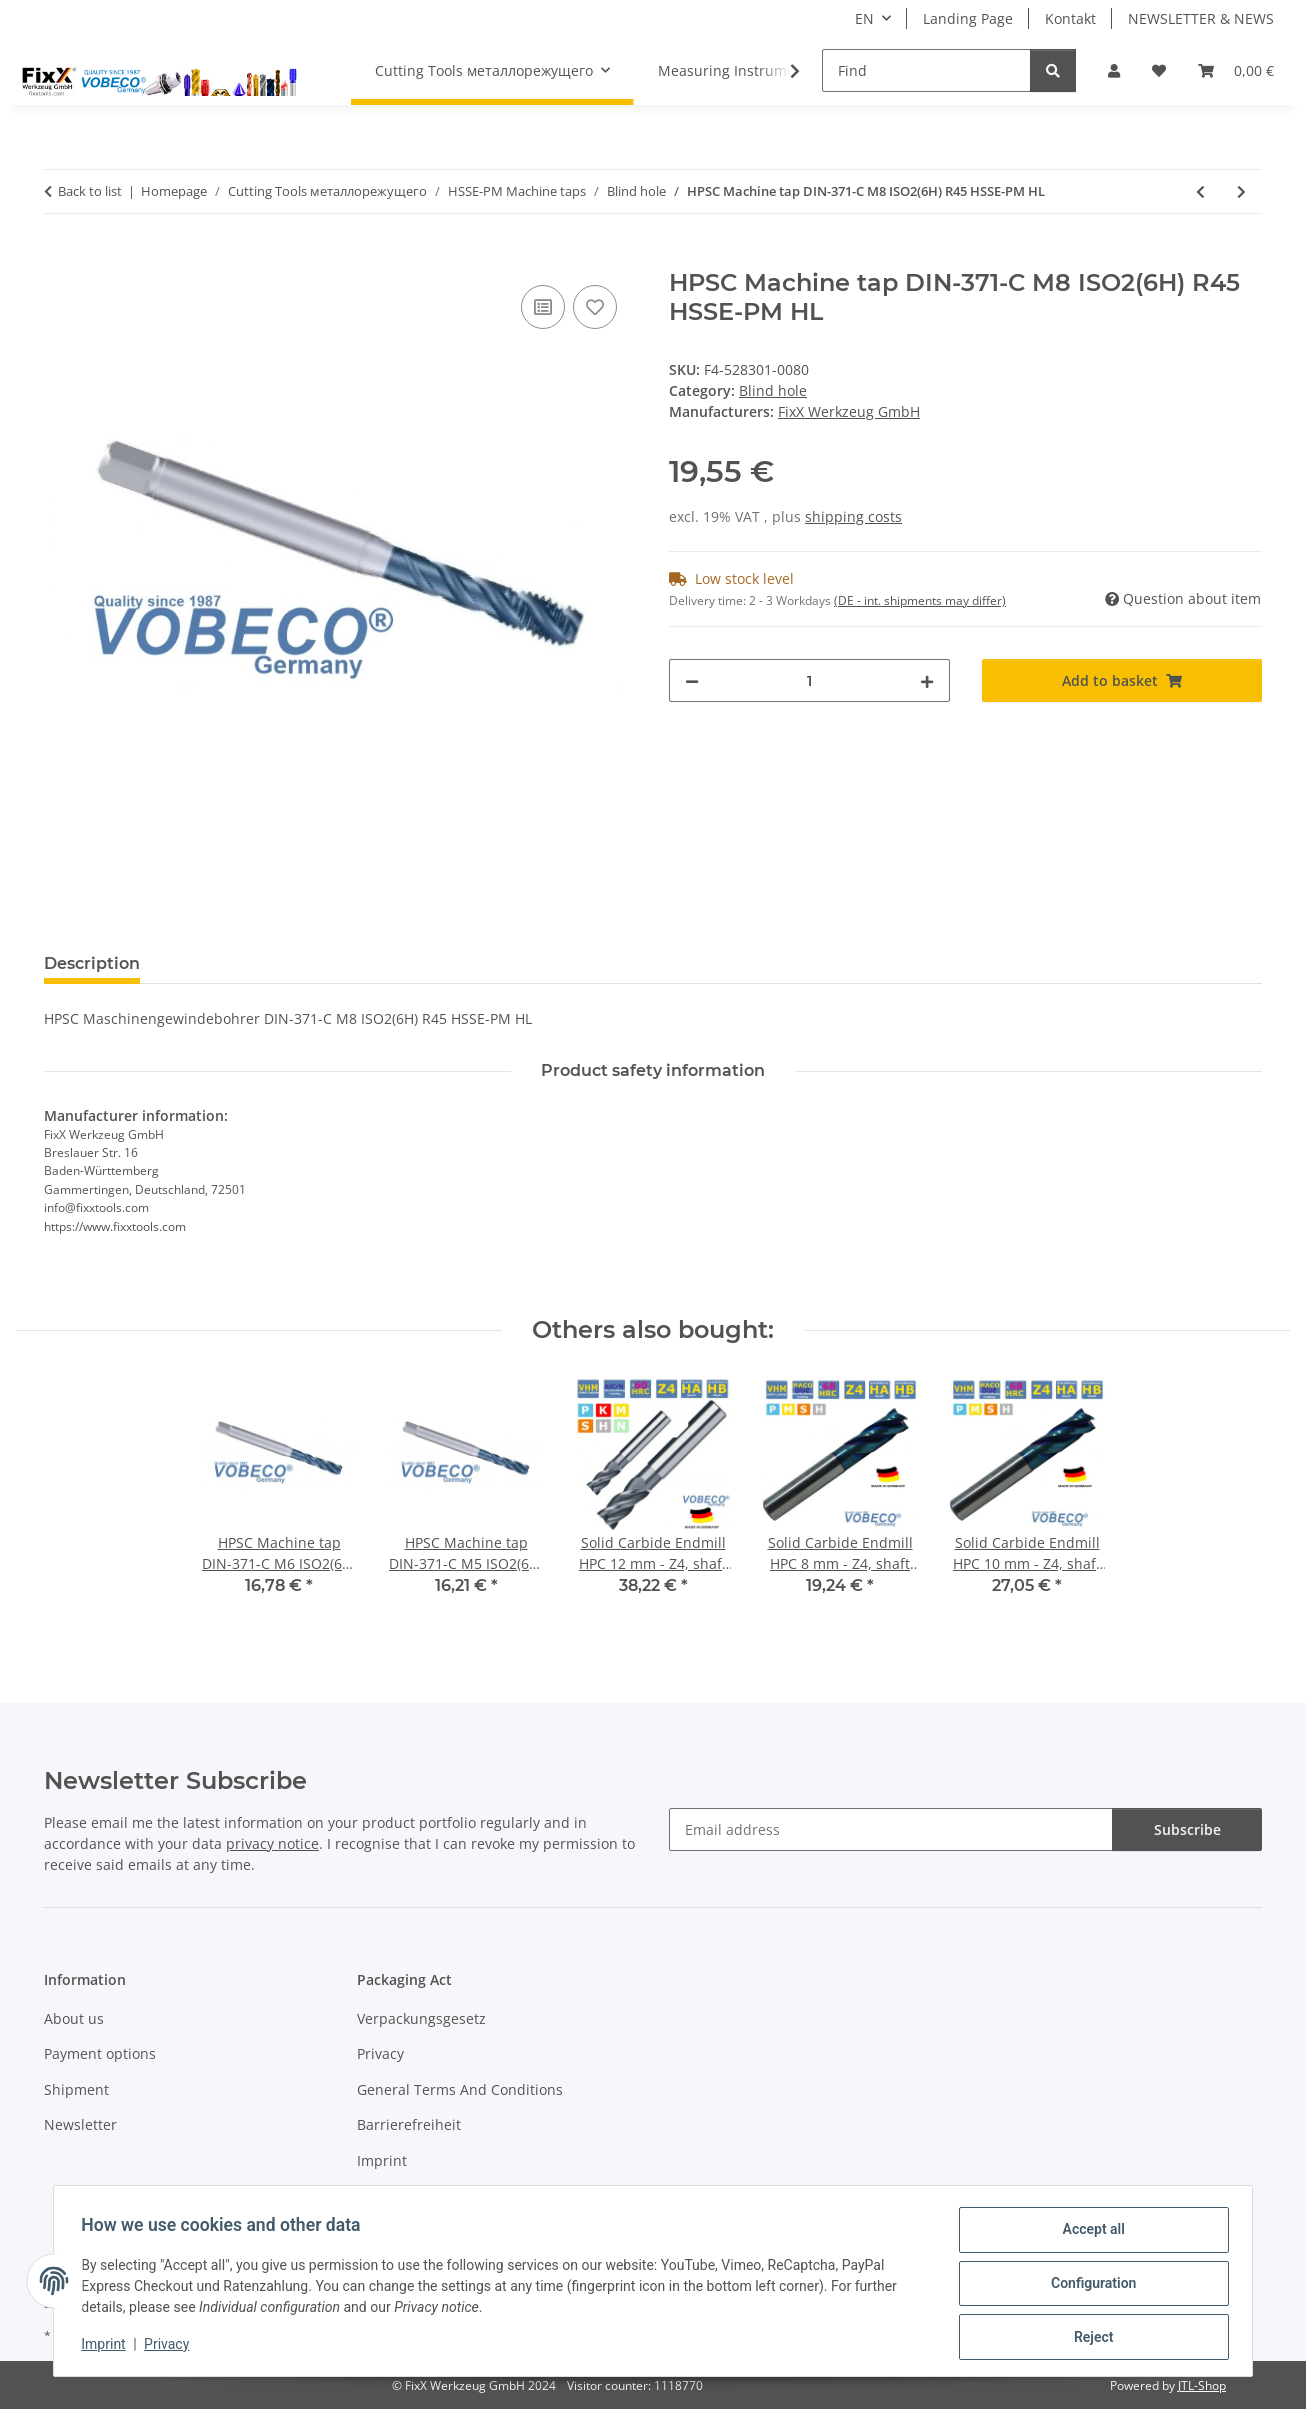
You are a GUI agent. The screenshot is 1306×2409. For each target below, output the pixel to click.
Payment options (100, 2053)
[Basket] (1236, 70)
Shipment (76, 2089)
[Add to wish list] (595, 307)
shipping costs (853, 516)
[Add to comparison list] (543, 307)
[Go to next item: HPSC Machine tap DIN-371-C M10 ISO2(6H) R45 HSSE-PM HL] (1241, 191)
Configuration (1088, 2286)
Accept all (1089, 2234)
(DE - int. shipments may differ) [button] (920, 600)
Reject (1089, 2338)
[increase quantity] (927, 680)
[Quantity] (809, 680)
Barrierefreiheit (409, 2124)
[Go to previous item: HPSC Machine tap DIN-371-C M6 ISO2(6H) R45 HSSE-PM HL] (1200, 191)
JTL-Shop (1202, 2385)
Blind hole (773, 390)
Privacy (171, 2347)
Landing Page (968, 18)
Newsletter (80, 2124)
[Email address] (891, 1829)
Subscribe (1187, 1829)
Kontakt (1070, 18)
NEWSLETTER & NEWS (1201, 18)
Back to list (90, 191)
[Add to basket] (60, 258)
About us (74, 2018)
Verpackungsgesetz (421, 2018)
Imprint (108, 2347)
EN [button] (864, 18)
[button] (1114, 70)
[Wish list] (1159, 70)
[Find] (926, 70)
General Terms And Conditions (460, 2089)
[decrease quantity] (692, 680)
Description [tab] (92, 963)
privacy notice (272, 1843)
